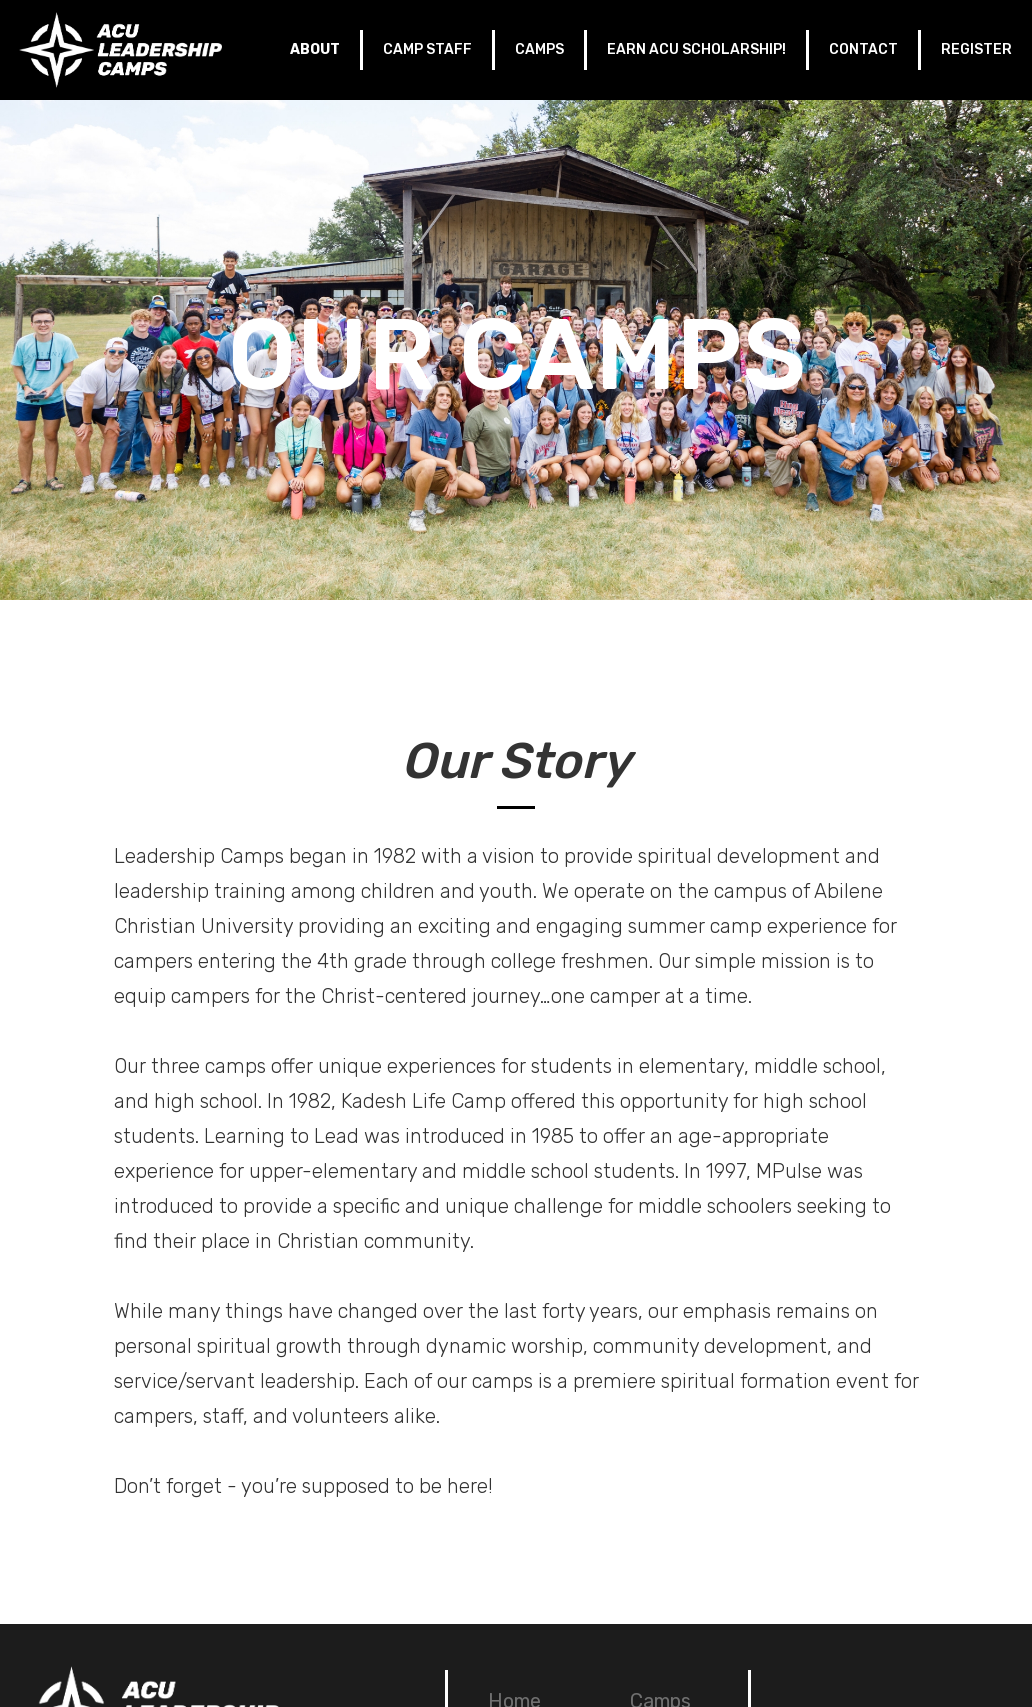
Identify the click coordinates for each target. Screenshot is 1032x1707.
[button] (316, 50)
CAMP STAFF (427, 49)
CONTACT (863, 49)
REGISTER (976, 49)
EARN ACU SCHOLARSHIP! (696, 49)
